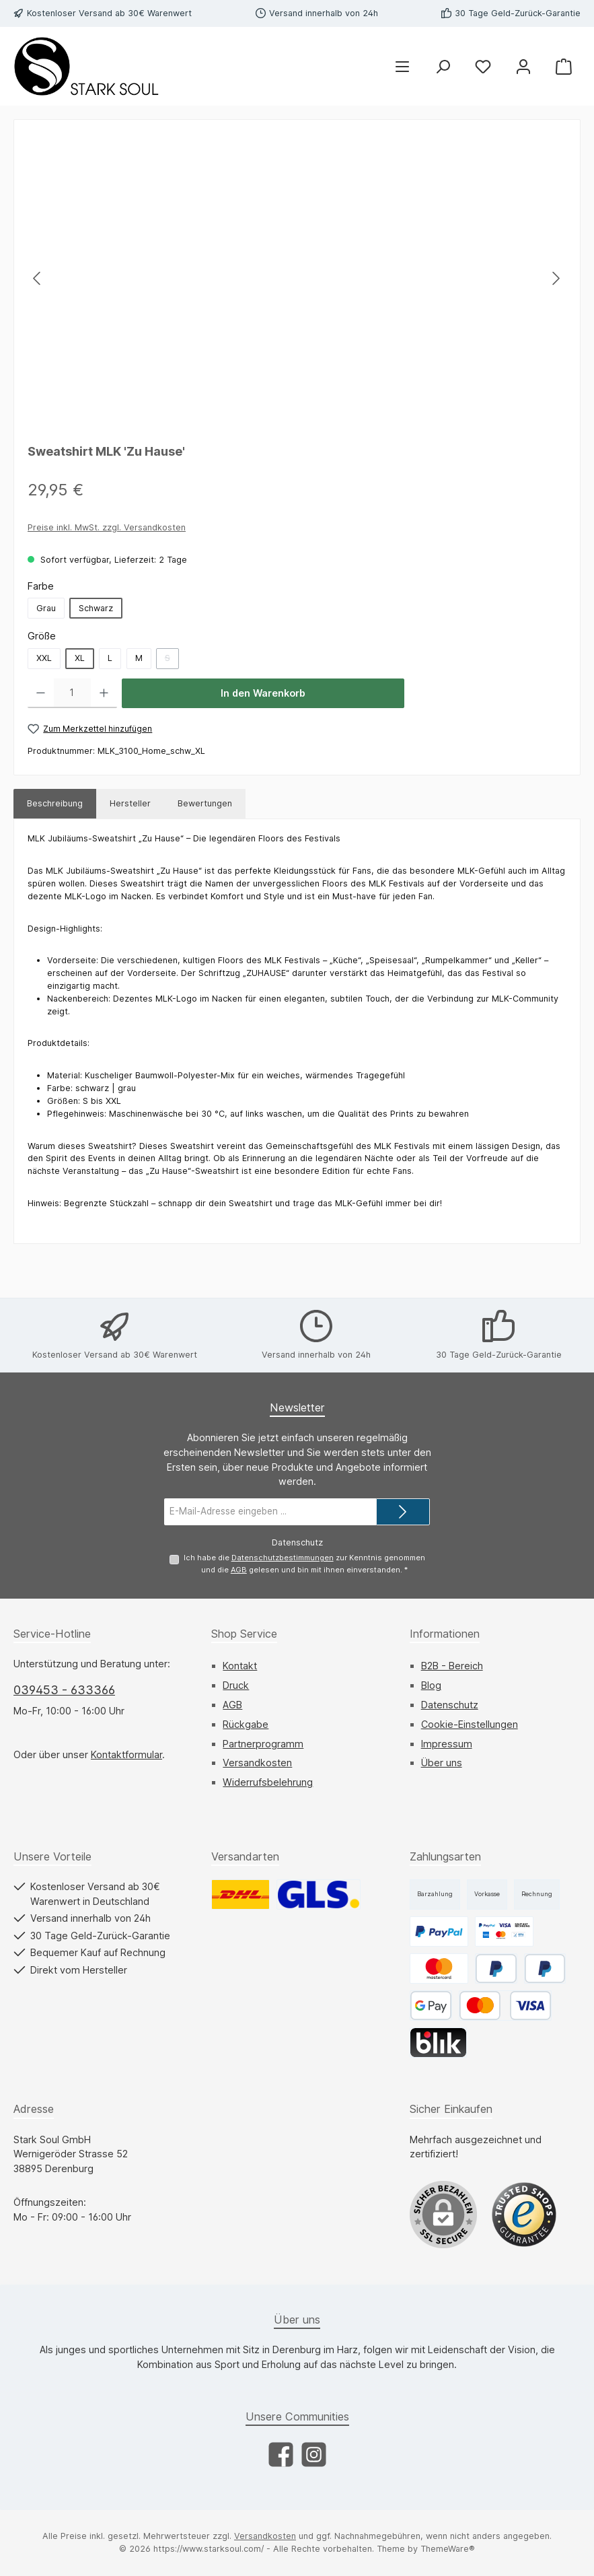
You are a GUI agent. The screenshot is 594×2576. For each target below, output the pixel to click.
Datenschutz (449, 1705)
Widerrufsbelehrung (268, 1782)
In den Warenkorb (263, 693)
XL (80, 658)
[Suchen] (442, 66)
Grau (46, 608)
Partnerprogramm (263, 1743)
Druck (236, 1686)
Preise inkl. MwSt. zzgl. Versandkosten (107, 527)
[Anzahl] (72, 693)
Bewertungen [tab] (205, 803)
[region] (297, 278)
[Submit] (403, 1511)
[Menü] (402, 66)
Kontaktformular (126, 1754)
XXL (44, 658)
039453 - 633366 (64, 1690)
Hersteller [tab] (130, 803)
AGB (239, 1569)
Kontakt (240, 1666)
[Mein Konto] (523, 66)
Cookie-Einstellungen (469, 1724)
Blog (431, 1686)
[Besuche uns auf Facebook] (281, 2455)
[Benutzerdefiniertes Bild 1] (524, 2214)
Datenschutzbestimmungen (282, 1557)
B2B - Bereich (452, 1666)
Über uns (441, 1763)
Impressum (446, 1743)
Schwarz (96, 608)
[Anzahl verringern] (41, 693)
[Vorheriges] (38, 278)
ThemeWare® (447, 2549)
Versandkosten (257, 1763)
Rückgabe (245, 1724)
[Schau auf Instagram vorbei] (314, 2455)
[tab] (54, 804)
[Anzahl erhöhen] (104, 693)
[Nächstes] (556, 278)
